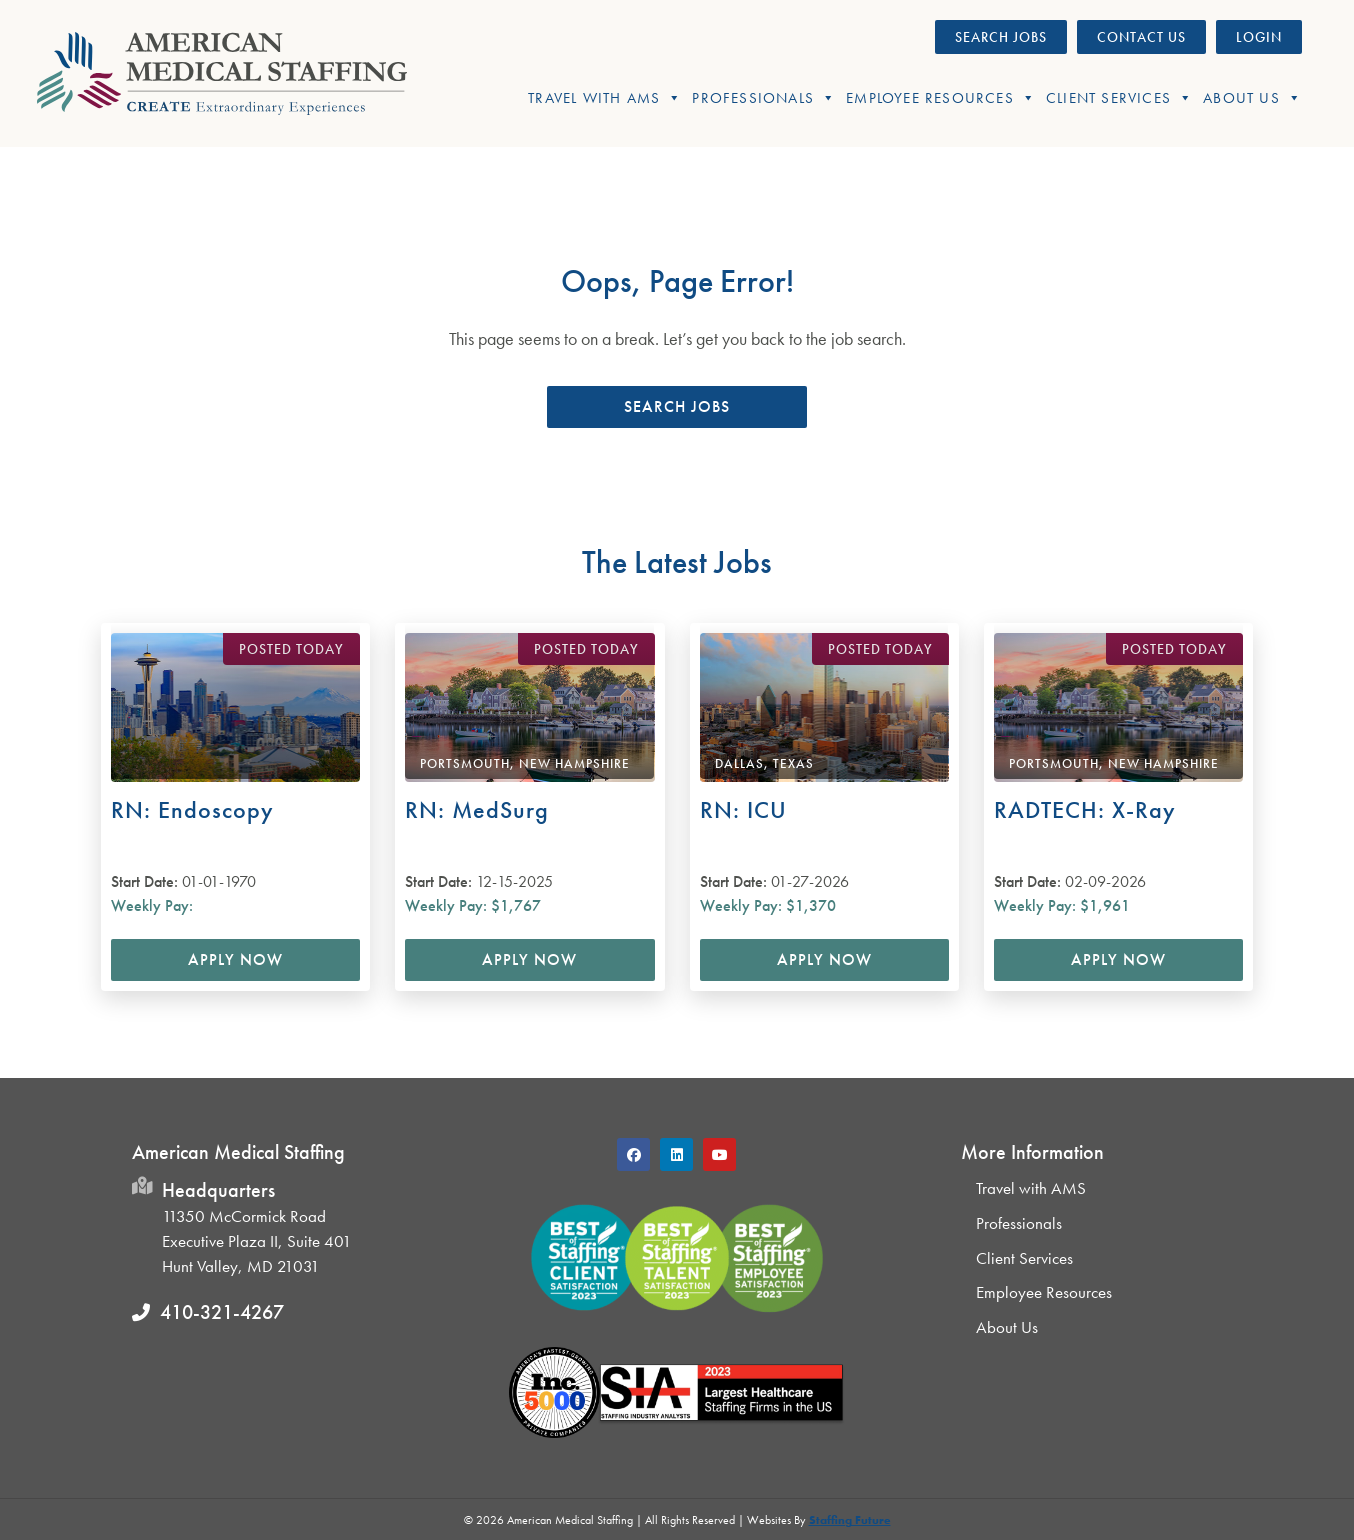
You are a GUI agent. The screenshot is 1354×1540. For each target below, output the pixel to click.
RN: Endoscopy (192, 809)
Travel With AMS (605, 98)
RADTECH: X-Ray (1085, 809)
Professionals (764, 98)
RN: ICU (743, 809)
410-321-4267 (222, 1312)
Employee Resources (941, 98)
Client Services (1119, 98)
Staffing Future (850, 1520)
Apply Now (235, 959)
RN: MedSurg (477, 809)
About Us (1252, 98)
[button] (677, 407)
